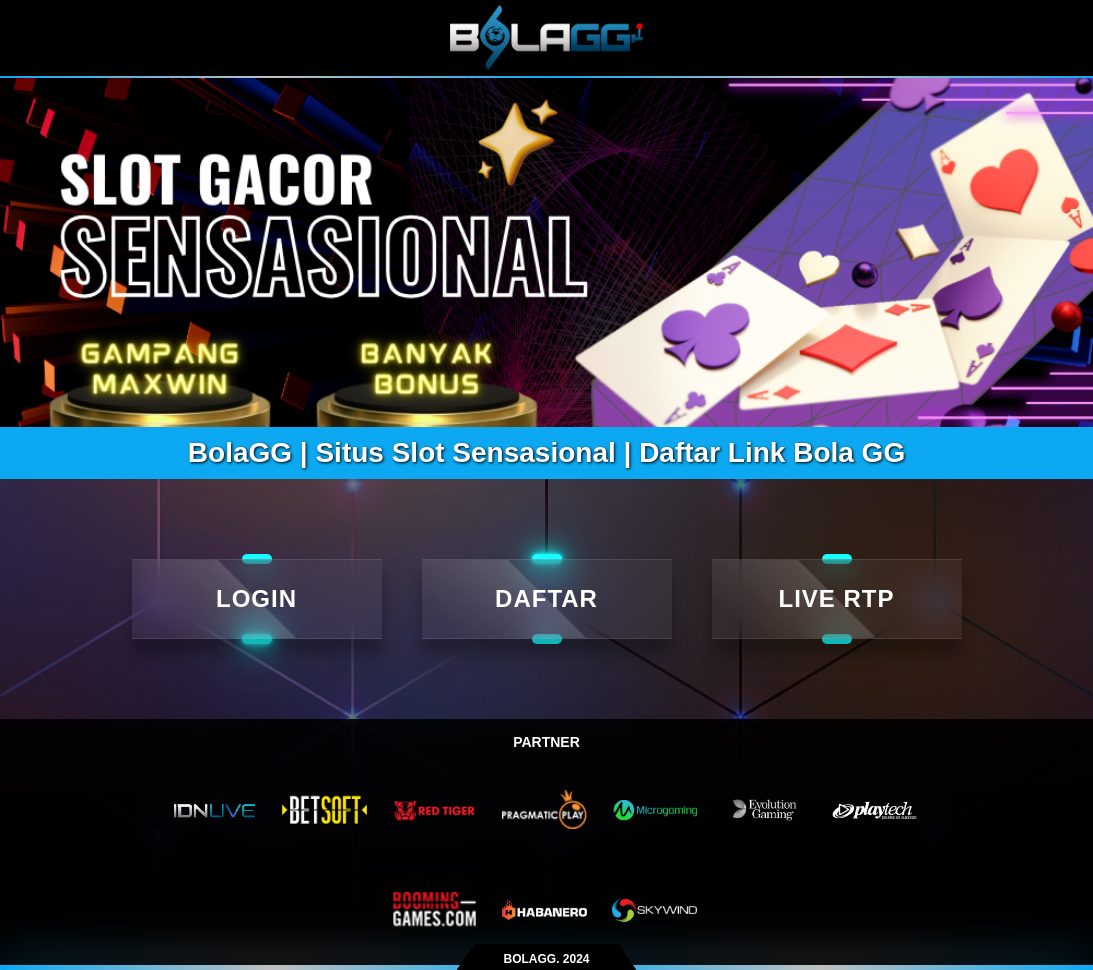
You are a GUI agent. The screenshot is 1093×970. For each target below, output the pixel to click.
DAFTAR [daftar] (546, 598)
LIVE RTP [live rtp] (836, 598)
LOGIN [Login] (256, 598)
